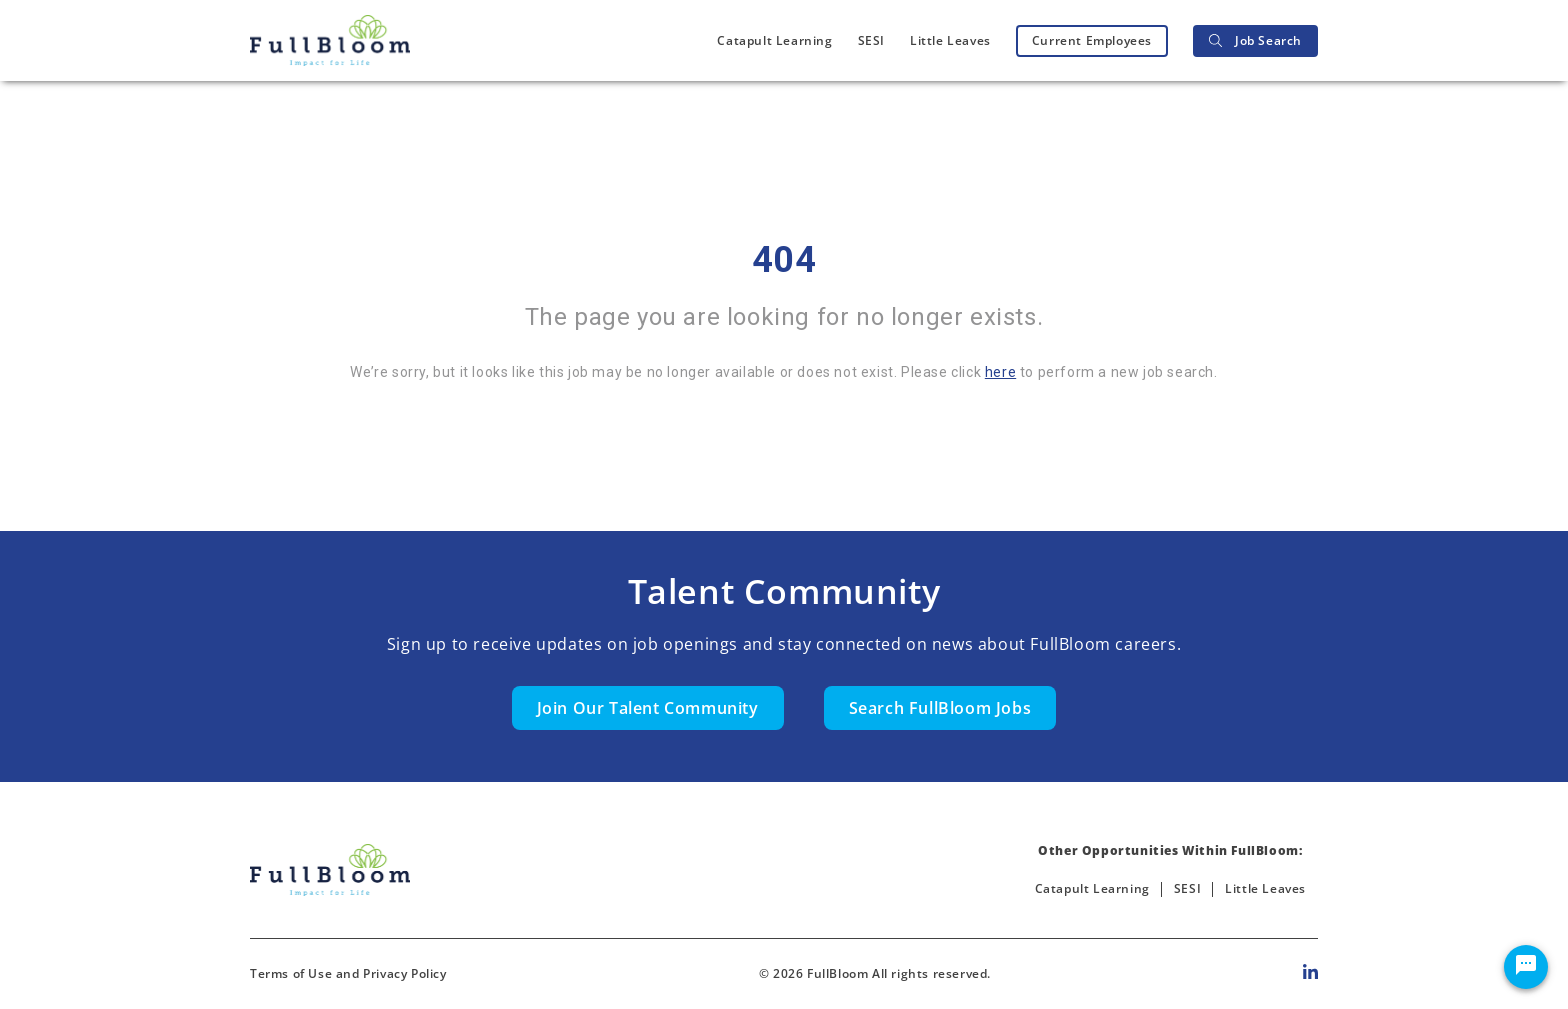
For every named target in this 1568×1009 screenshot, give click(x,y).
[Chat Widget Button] (1526, 967)
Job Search (1255, 40)
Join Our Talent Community (648, 708)
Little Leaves (950, 40)
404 (784, 260)
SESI (871, 40)
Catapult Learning (774, 40)
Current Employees (1092, 40)
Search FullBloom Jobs (940, 708)
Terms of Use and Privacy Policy (348, 973)
